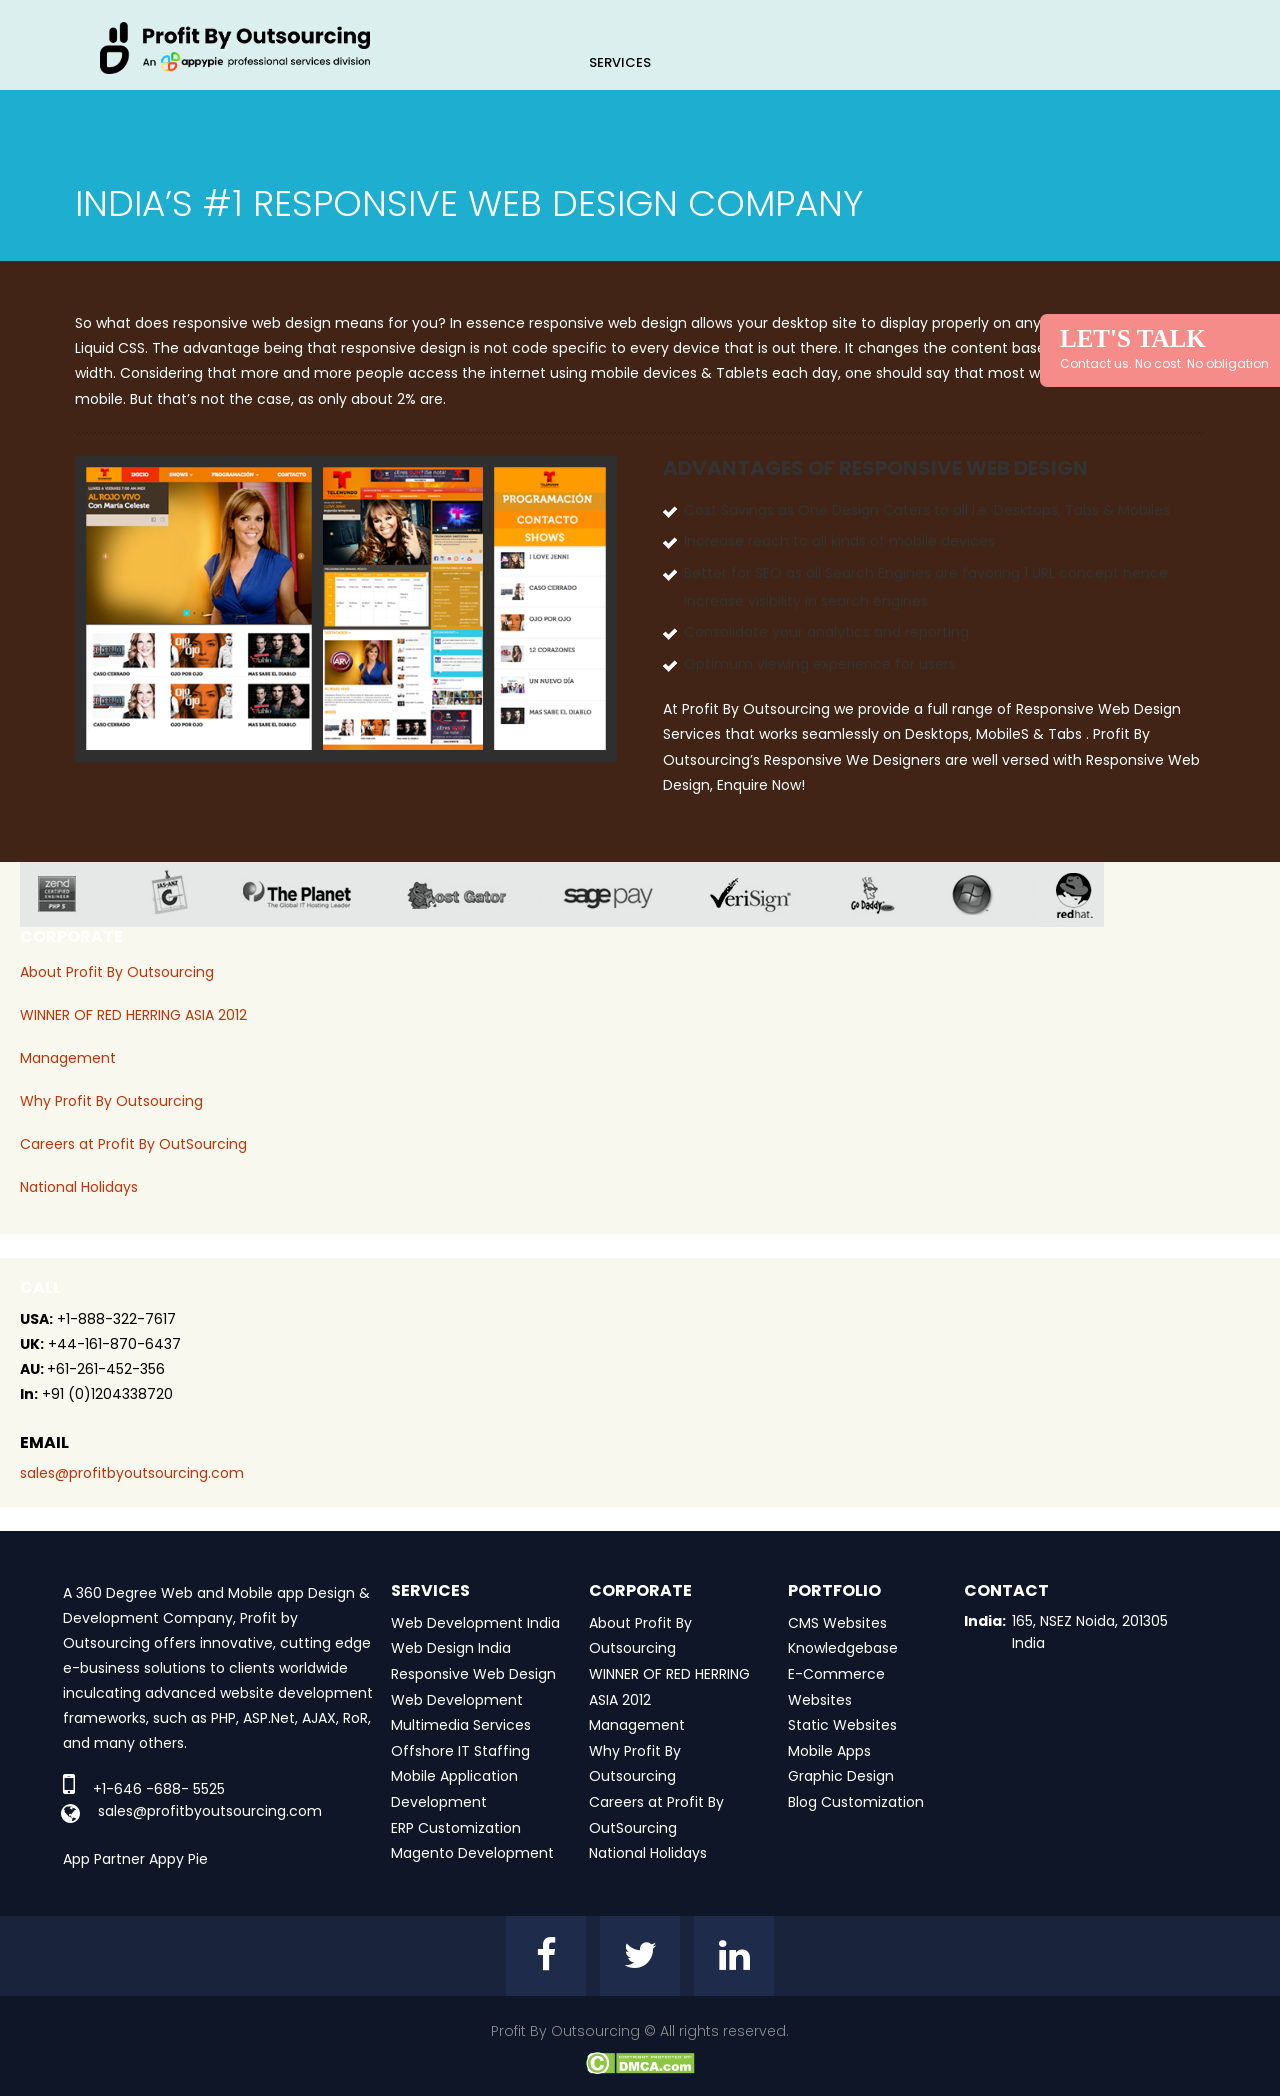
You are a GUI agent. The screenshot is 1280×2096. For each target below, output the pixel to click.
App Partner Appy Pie (135, 1859)
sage (623, 894)
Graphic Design (841, 1776)
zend (72, 894)
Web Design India (451, 1648)
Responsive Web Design (473, 1674)
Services (620, 62)
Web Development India (475, 1623)
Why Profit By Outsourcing (111, 1101)
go (887, 894)
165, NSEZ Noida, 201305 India (1090, 1632)
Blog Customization (856, 1802)
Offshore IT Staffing (460, 1751)
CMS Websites (837, 1623)
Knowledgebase (843, 1648)
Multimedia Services (461, 1725)
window (987, 894)
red (1087, 894)
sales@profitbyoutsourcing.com (132, 1473)
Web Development (457, 1700)
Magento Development (472, 1853)
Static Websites (842, 1725)
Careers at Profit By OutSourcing (133, 1144)
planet (312, 894)
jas (177, 894)
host (472, 894)
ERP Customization (456, 1828)
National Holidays (79, 1187)
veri (766, 894)
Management (68, 1058)
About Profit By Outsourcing (117, 972)
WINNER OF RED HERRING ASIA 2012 (133, 1015)
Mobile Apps (829, 1751)
